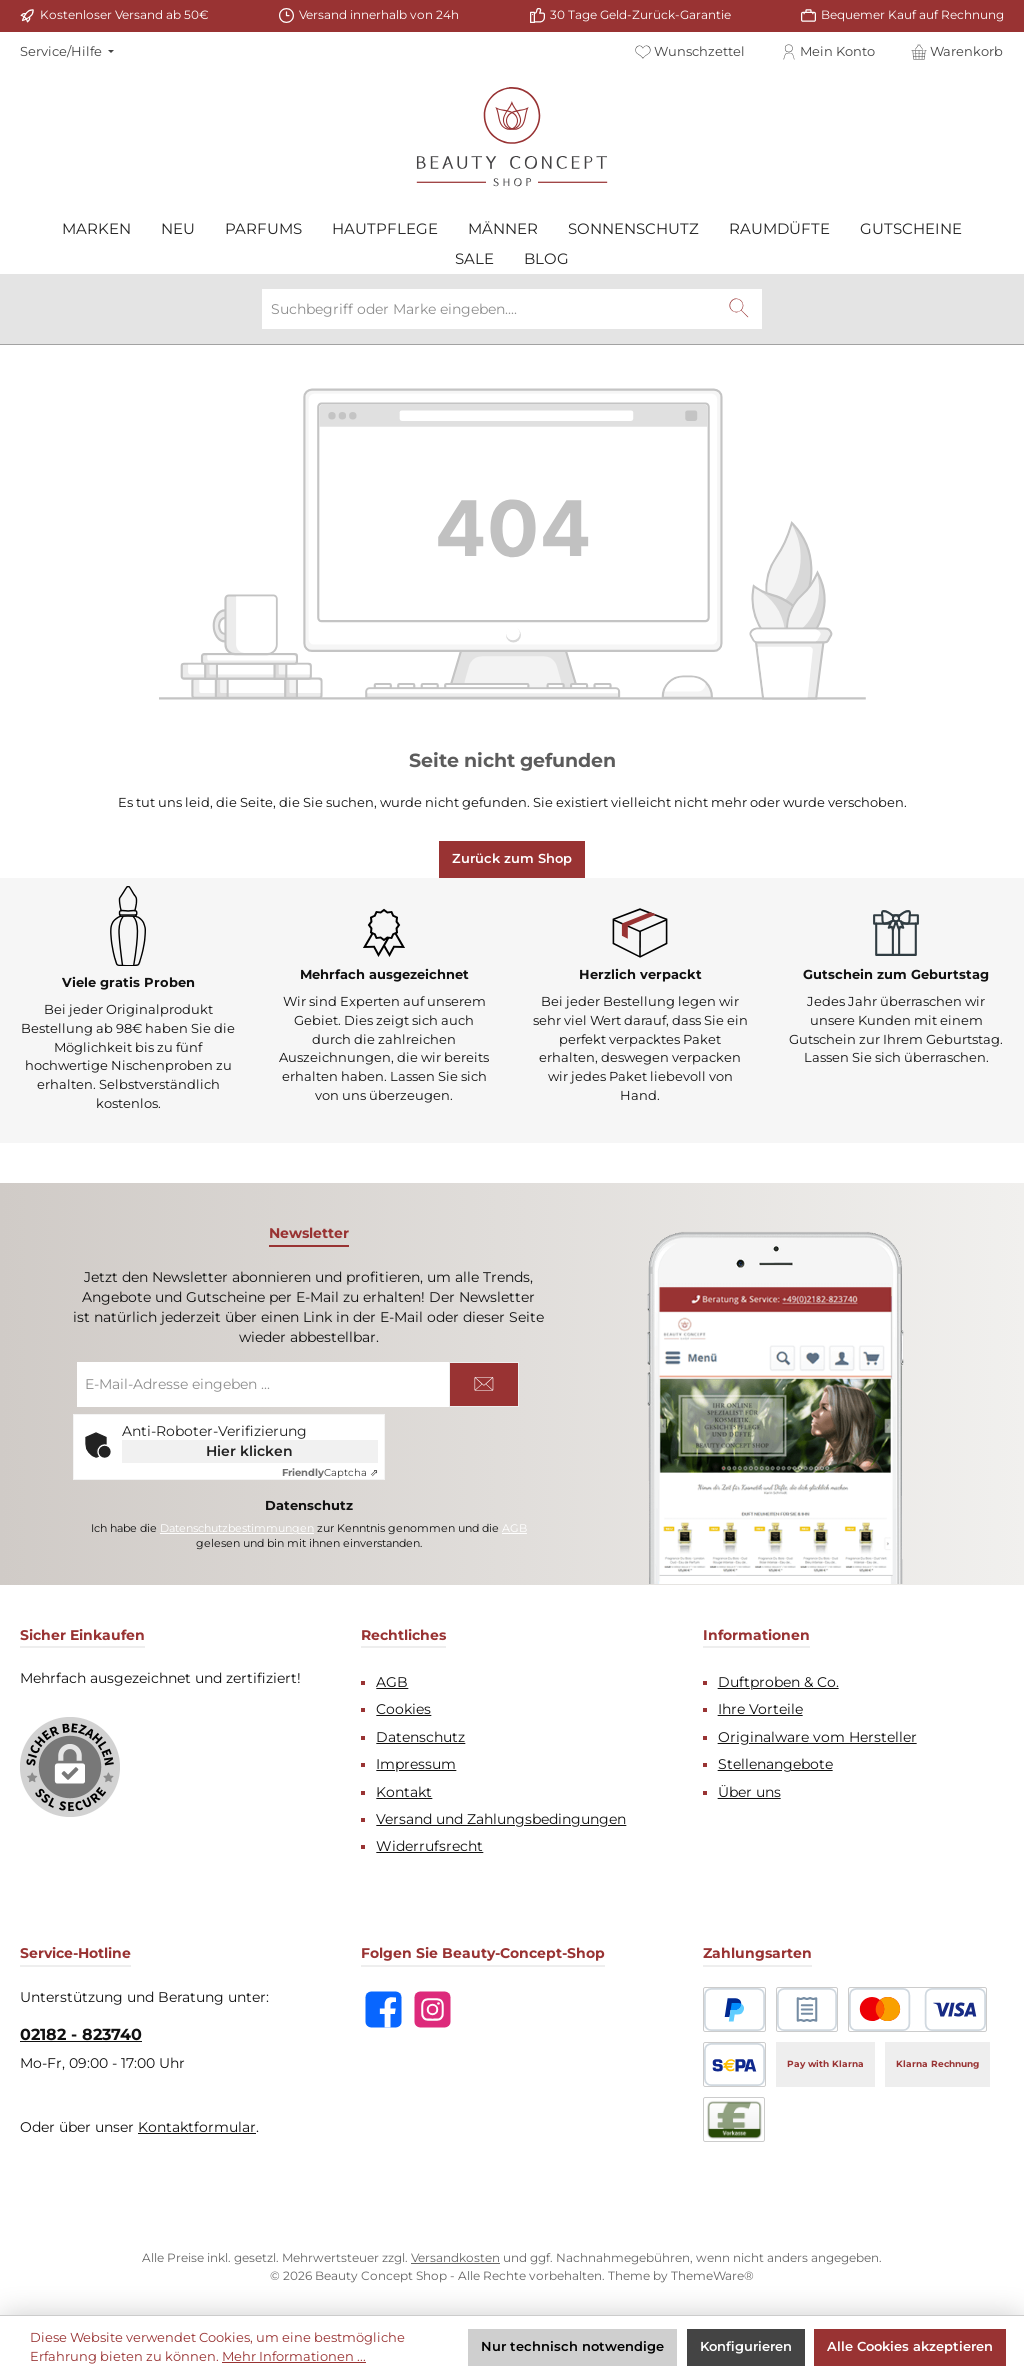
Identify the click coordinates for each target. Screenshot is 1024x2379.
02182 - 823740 (81, 2034)
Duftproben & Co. (778, 1682)
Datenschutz (420, 1737)
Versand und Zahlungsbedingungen (501, 1819)
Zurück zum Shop (512, 858)
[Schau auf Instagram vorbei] (432, 2009)
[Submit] (484, 1384)
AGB (514, 1528)
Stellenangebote (775, 1764)
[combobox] (489, 309)
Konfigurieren (746, 2346)
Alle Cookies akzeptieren (910, 2346)
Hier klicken (249, 1451)
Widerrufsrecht (429, 1846)
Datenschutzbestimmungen (237, 1528)
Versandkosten (455, 2258)
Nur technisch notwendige (572, 2346)
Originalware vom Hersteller (817, 1737)
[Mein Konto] (828, 52)
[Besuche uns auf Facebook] (383, 2009)
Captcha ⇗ (330, 1472)
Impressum (416, 1764)
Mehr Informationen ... (294, 2356)
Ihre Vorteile (760, 1709)
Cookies (403, 1709)
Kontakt (404, 1792)
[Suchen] (739, 309)
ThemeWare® (712, 2276)
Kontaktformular (197, 2127)
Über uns (749, 1792)
